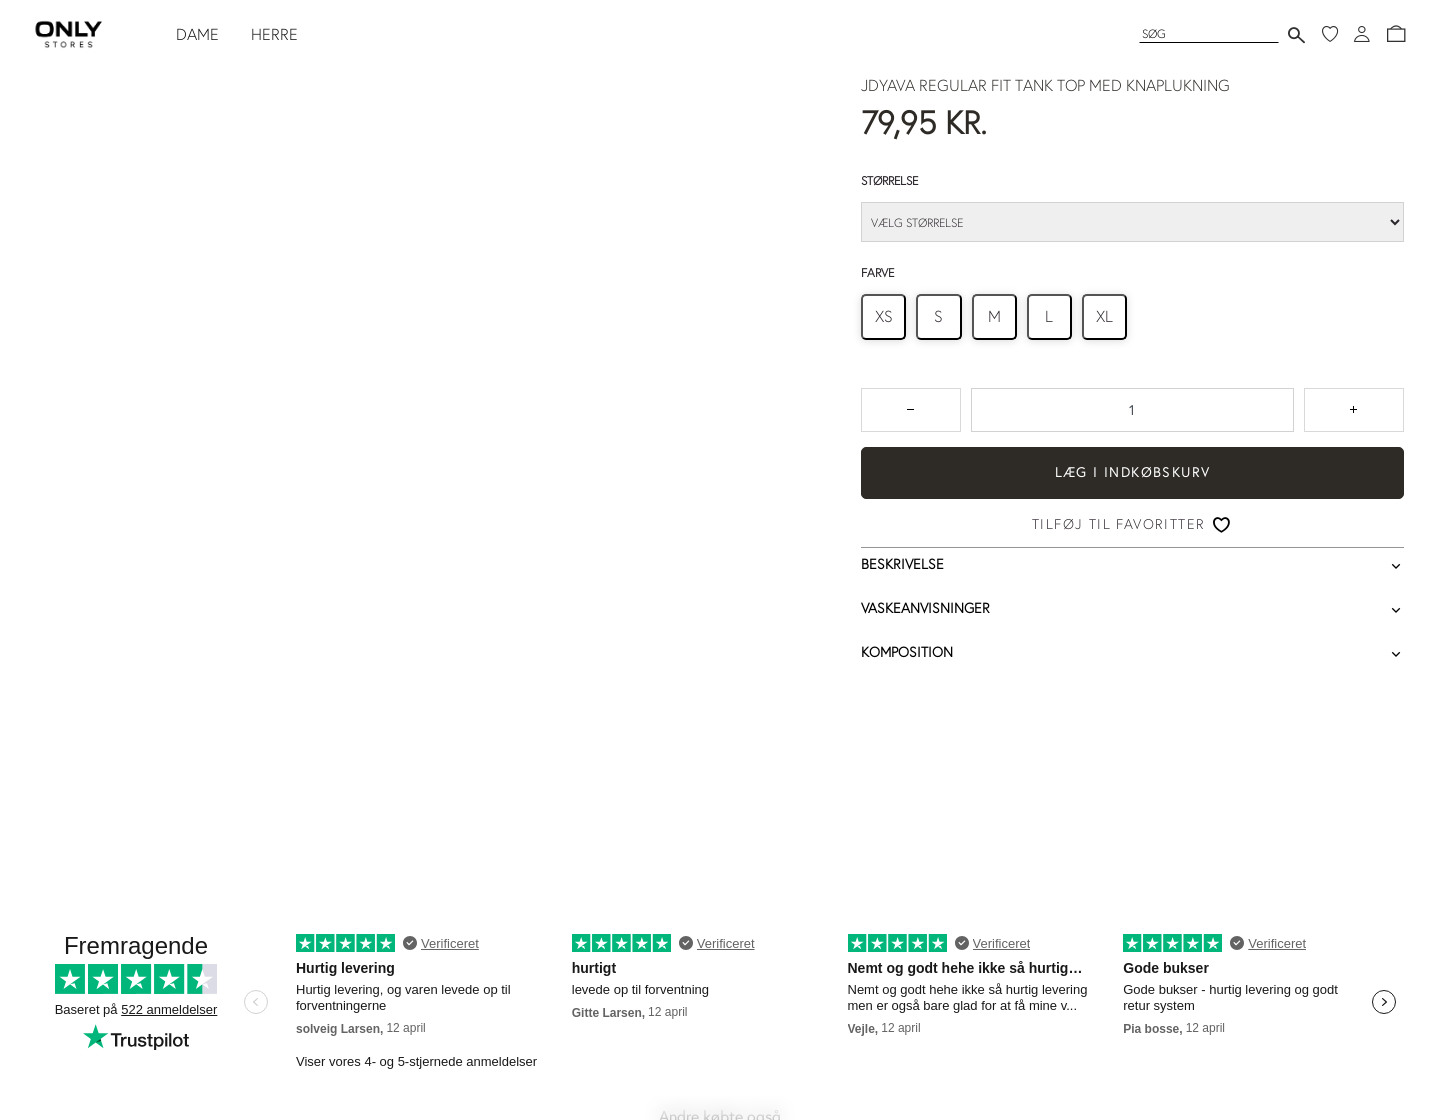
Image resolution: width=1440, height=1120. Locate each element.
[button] (1396, 34)
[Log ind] (1362, 34)
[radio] (883, 316)
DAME (197, 34)
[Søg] (1209, 33)
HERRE (274, 34)
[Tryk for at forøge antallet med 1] (1354, 410)
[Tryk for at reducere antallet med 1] (911, 410)
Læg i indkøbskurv (1133, 472)
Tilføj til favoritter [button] (1118, 524)
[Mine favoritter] (1330, 34)
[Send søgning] (1296, 34)
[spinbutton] (1132, 410)
